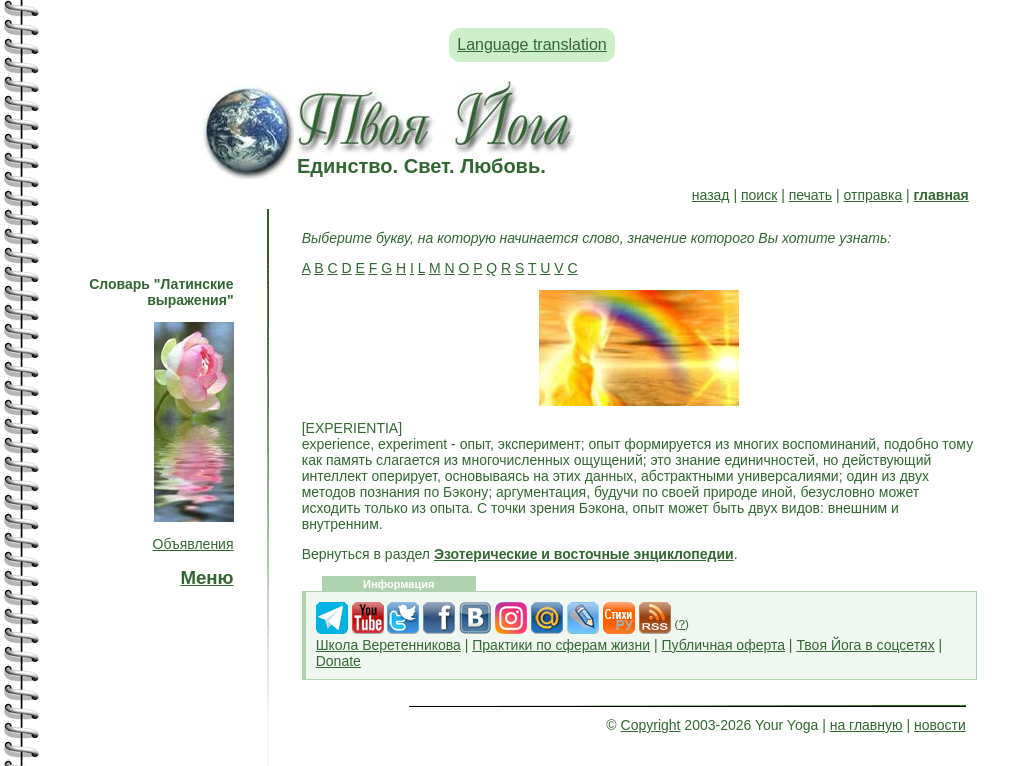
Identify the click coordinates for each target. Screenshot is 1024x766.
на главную (866, 725)
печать (810, 195)
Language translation (531, 44)
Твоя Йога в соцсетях (865, 645)
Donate (338, 661)
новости (940, 725)
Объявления (193, 544)
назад (711, 195)
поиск (759, 195)
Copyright (651, 725)
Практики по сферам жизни (561, 645)
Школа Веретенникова (388, 645)
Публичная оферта (723, 645)
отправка (872, 195)
